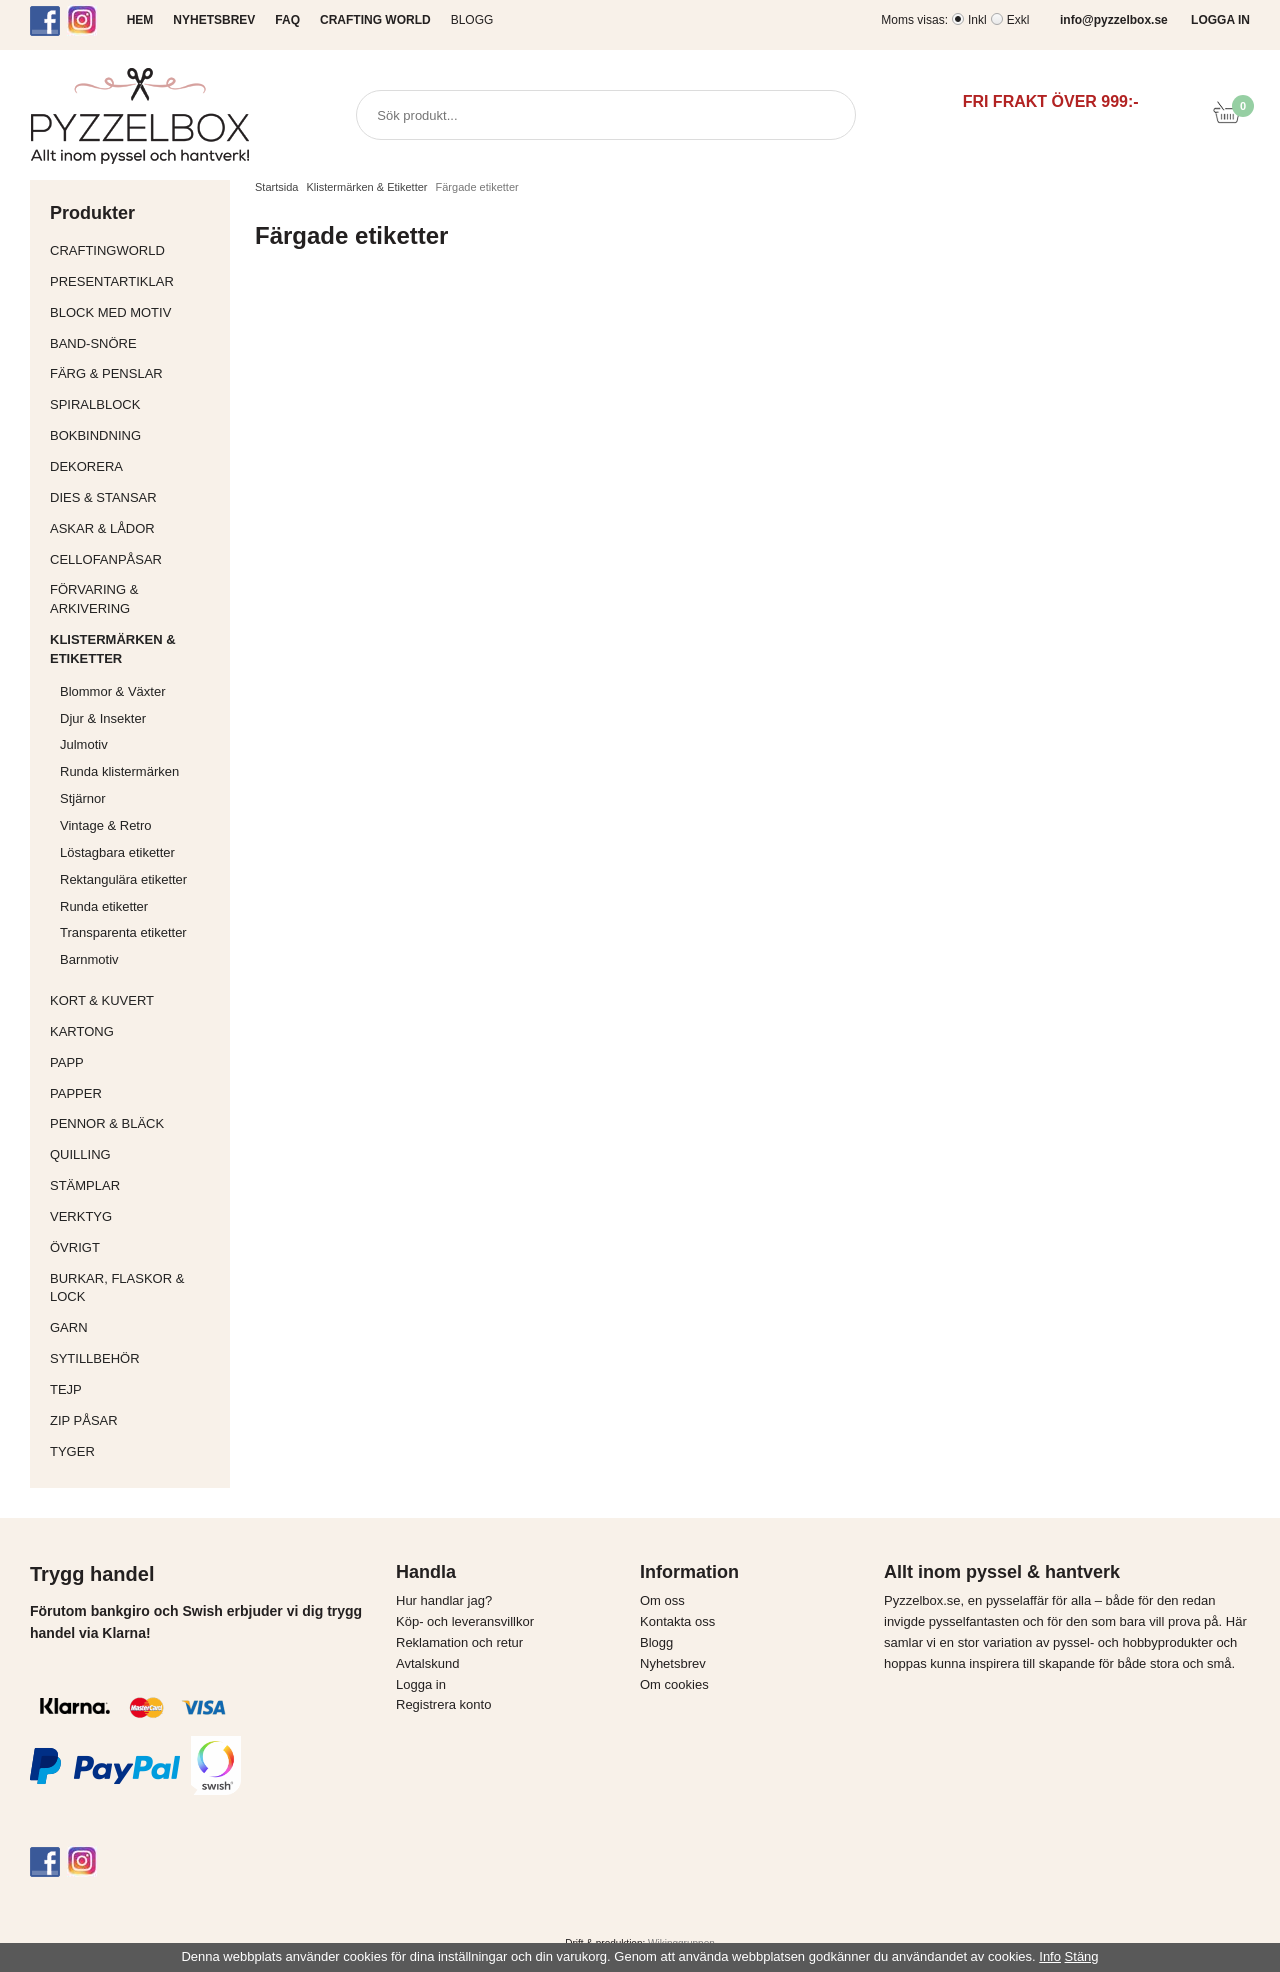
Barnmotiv (89, 959)
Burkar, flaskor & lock (135, 1288)
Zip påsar (84, 1420)
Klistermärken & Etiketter (135, 649)
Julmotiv (84, 744)
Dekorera (135, 466)
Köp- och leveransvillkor (465, 1621)
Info (1050, 1956)
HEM (140, 20)
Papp (135, 1062)
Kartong (135, 1031)
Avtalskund (427, 1663)
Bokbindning (135, 435)
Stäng (1082, 1956)
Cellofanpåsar (106, 559)
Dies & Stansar (135, 497)
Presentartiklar (135, 281)
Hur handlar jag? (444, 1600)
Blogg (472, 20)
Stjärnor (83, 798)
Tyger (135, 1451)
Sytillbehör (135, 1358)
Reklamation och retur (459, 1642)
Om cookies (674, 1684)
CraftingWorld (135, 250)
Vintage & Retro (106, 825)
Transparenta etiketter (123, 932)
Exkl (1018, 20)
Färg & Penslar (135, 373)
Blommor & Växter (112, 691)
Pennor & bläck (135, 1123)
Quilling (135, 1154)
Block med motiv (110, 312)
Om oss (662, 1600)
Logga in (421, 1684)
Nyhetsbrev (673, 1663)
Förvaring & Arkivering (135, 599)
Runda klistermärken (119, 771)
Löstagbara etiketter (117, 852)
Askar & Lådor (102, 528)
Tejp (135, 1389)
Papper (135, 1093)
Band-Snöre (135, 343)
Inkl (977, 20)
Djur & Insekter (103, 718)
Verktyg (135, 1216)
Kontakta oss (677, 1621)
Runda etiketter (104, 906)
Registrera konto (443, 1704)
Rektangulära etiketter (123, 879)
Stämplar (135, 1185)
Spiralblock (95, 404)
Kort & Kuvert (135, 1000)
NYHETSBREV (214, 20)
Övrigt (75, 1247)
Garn (135, 1327)
